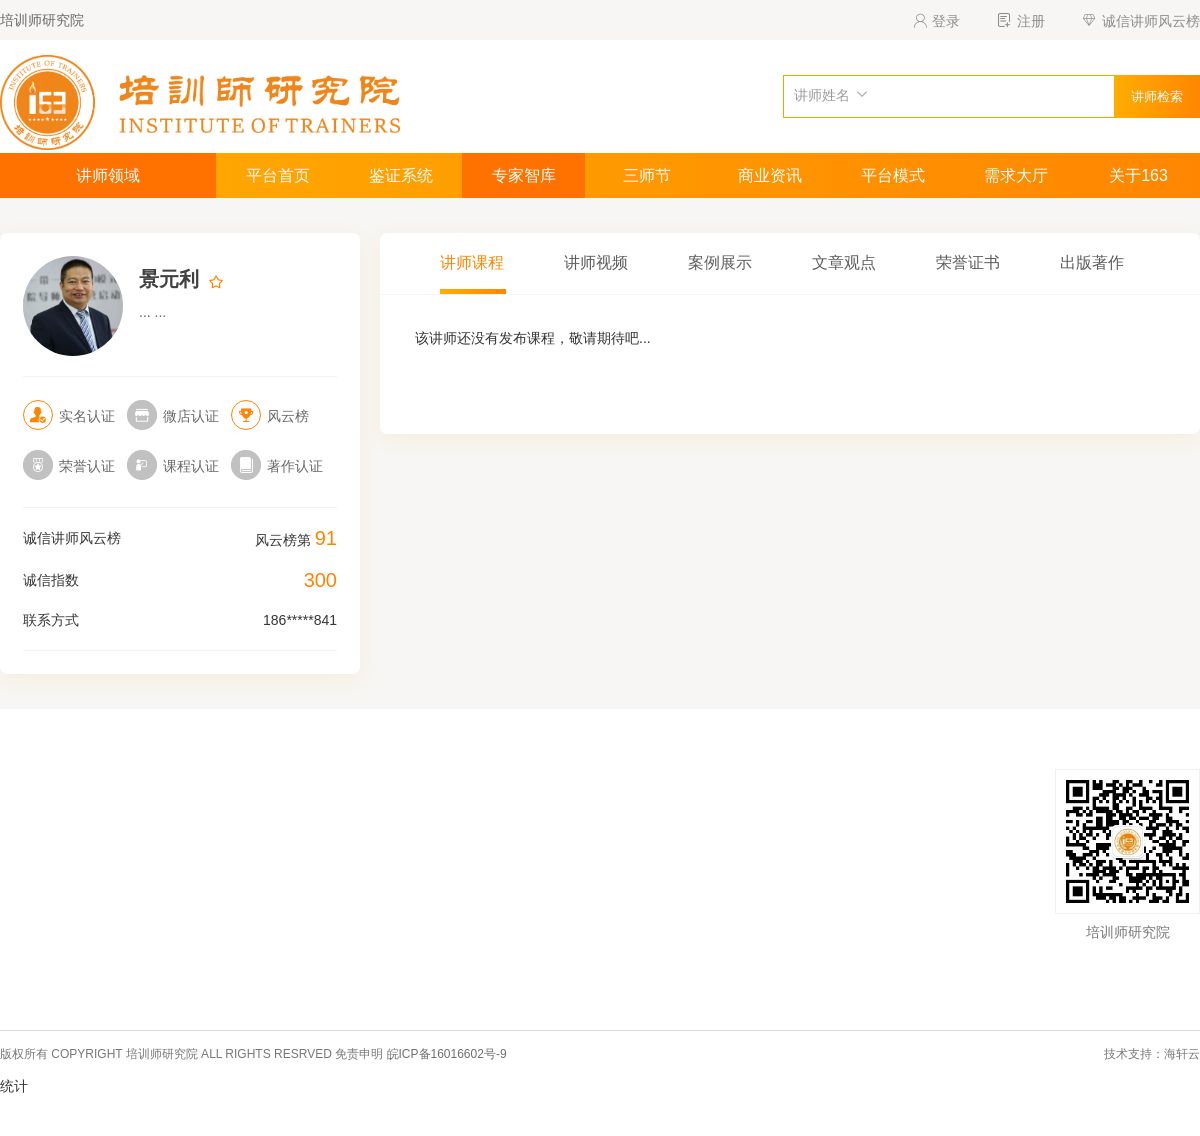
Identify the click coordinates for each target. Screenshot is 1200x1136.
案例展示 (720, 262)
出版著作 (1092, 262)
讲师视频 (596, 262)
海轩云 (1182, 1054)
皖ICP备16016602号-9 (447, 1054)
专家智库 (524, 175)
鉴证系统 (401, 175)
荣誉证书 (968, 262)
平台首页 (278, 175)
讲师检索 (1157, 96)
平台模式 (893, 175)
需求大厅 (1016, 175)
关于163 (1138, 175)
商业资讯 (770, 175)
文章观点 (844, 262)
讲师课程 (472, 262)
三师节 (647, 175)
